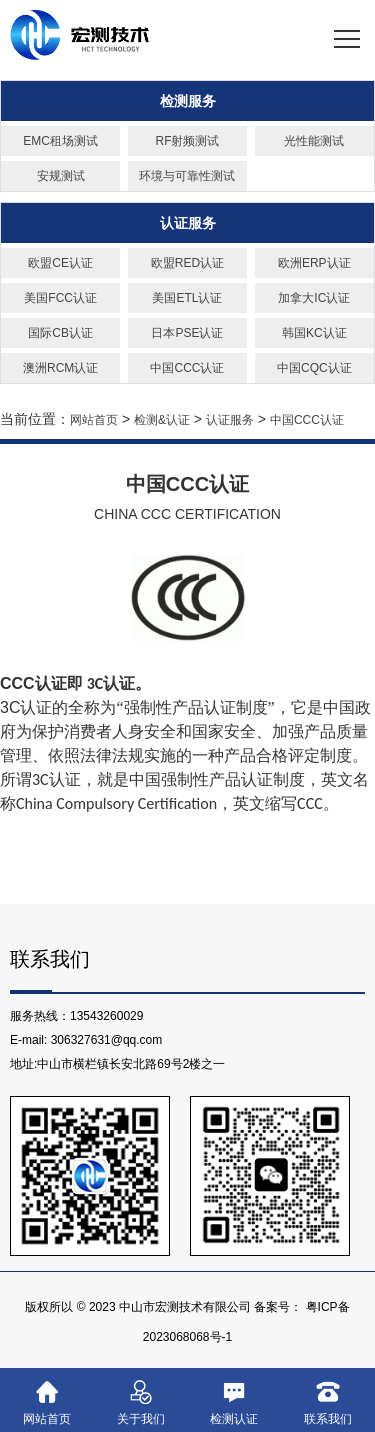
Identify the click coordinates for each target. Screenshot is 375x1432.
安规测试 (61, 176)
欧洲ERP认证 (314, 263)
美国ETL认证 (187, 298)
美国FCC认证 (60, 298)
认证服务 (188, 223)
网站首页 (94, 420)
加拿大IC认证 (314, 298)
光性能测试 (314, 141)
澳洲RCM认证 (60, 368)
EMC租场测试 (60, 141)
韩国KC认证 (314, 333)
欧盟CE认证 (60, 263)
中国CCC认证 (187, 368)
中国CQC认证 (314, 368)
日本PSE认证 (187, 333)
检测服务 (188, 101)
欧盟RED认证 (187, 263)
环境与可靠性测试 (187, 176)
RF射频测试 (187, 141)
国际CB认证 (60, 333)
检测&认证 (162, 420)
